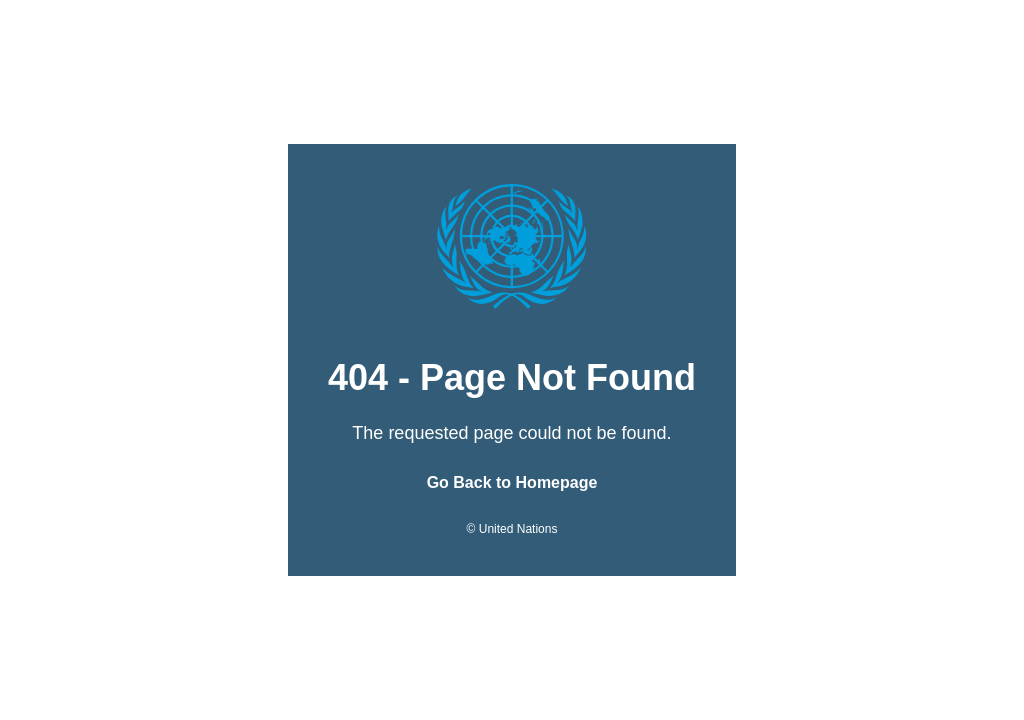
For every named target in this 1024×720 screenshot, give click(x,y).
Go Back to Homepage (512, 482)
